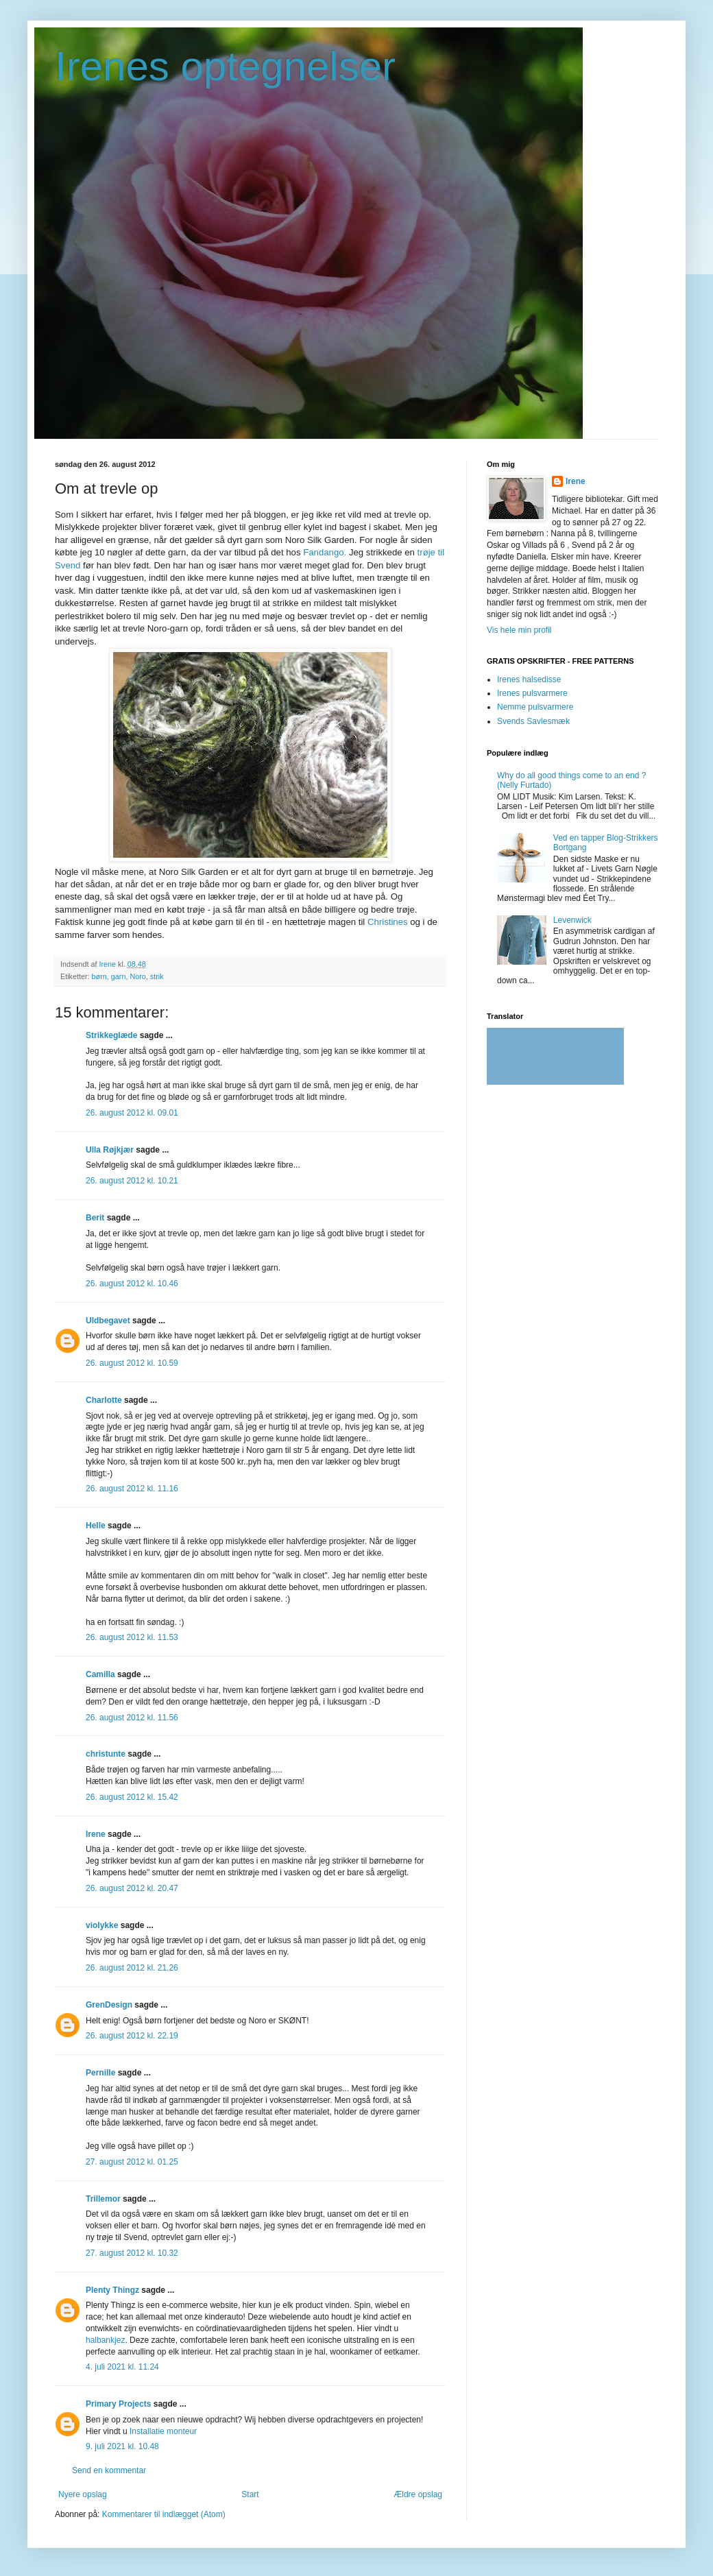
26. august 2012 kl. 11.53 (132, 1637)
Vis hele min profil (519, 630)
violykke (102, 1925)
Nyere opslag (82, 2494)
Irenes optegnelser (225, 66)
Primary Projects (118, 2404)
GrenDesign (109, 2005)
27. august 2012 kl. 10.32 (132, 2253)
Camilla (100, 1674)
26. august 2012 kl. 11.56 (132, 1717)
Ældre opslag (418, 2494)
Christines (387, 922)
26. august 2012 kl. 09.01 (132, 1113)
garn (118, 976)
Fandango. (324, 552)
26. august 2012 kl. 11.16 (132, 1488)
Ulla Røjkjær (110, 1150)
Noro (137, 976)
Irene (97, 1834)
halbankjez (105, 2340)
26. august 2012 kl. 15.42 (132, 1797)
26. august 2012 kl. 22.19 (132, 2036)
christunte (105, 1754)
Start (249, 2494)
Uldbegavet (108, 1320)
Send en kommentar (109, 2470)
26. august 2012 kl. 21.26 (132, 1968)
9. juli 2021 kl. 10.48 (122, 2446)
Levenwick (572, 920)
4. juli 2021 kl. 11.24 (122, 2367)
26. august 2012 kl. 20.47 (132, 1888)
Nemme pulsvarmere (535, 707)
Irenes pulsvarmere (532, 693)
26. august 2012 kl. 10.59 (132, 1363)
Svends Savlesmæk (533, 721)
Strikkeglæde (111, 1035)
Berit (95, 1218)
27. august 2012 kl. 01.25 (132, 2162)
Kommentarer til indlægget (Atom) (164, 2514)
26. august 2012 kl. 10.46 (132, 1283)
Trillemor (103, 2199)
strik (157, 976)
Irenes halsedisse (529, 679)
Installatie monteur (163, 2431)
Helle (96, 1525)
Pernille (100, 2073)
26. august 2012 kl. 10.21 (132, 1180)
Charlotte (104, 1400)
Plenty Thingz (112, 2290)
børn (99, 976)
